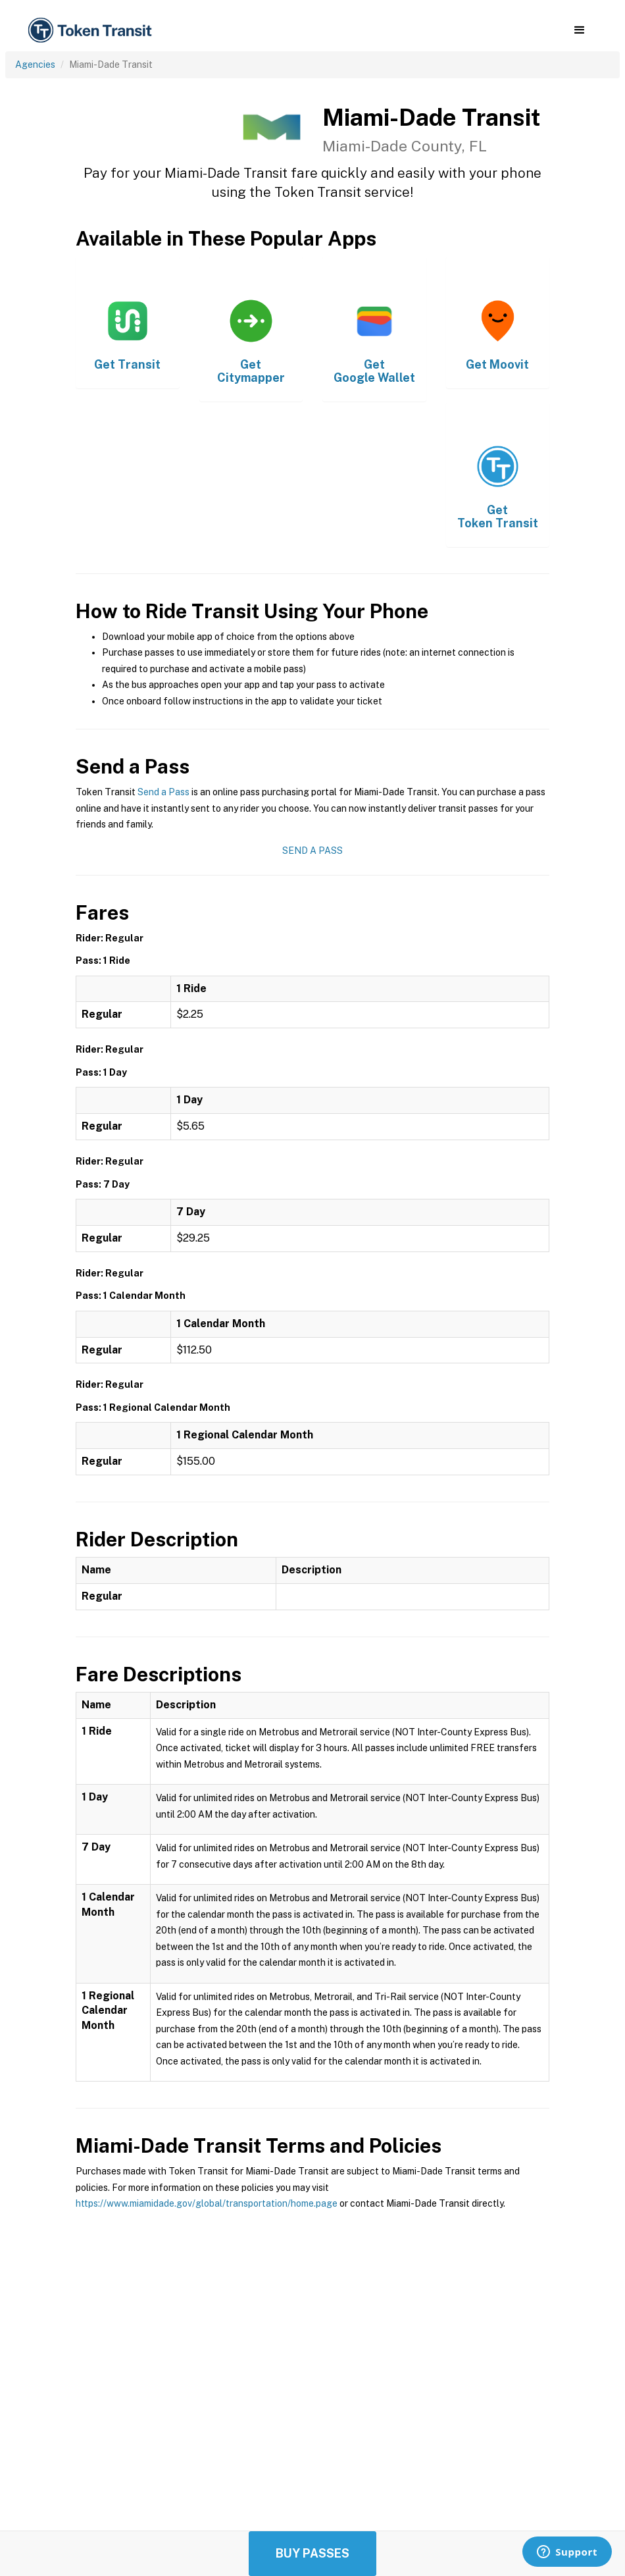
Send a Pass (163, 792)
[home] (92, 30)
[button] (579, 30)
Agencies (35, 64)
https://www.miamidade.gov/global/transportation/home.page (207, 2203)
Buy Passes (312, 2553)
